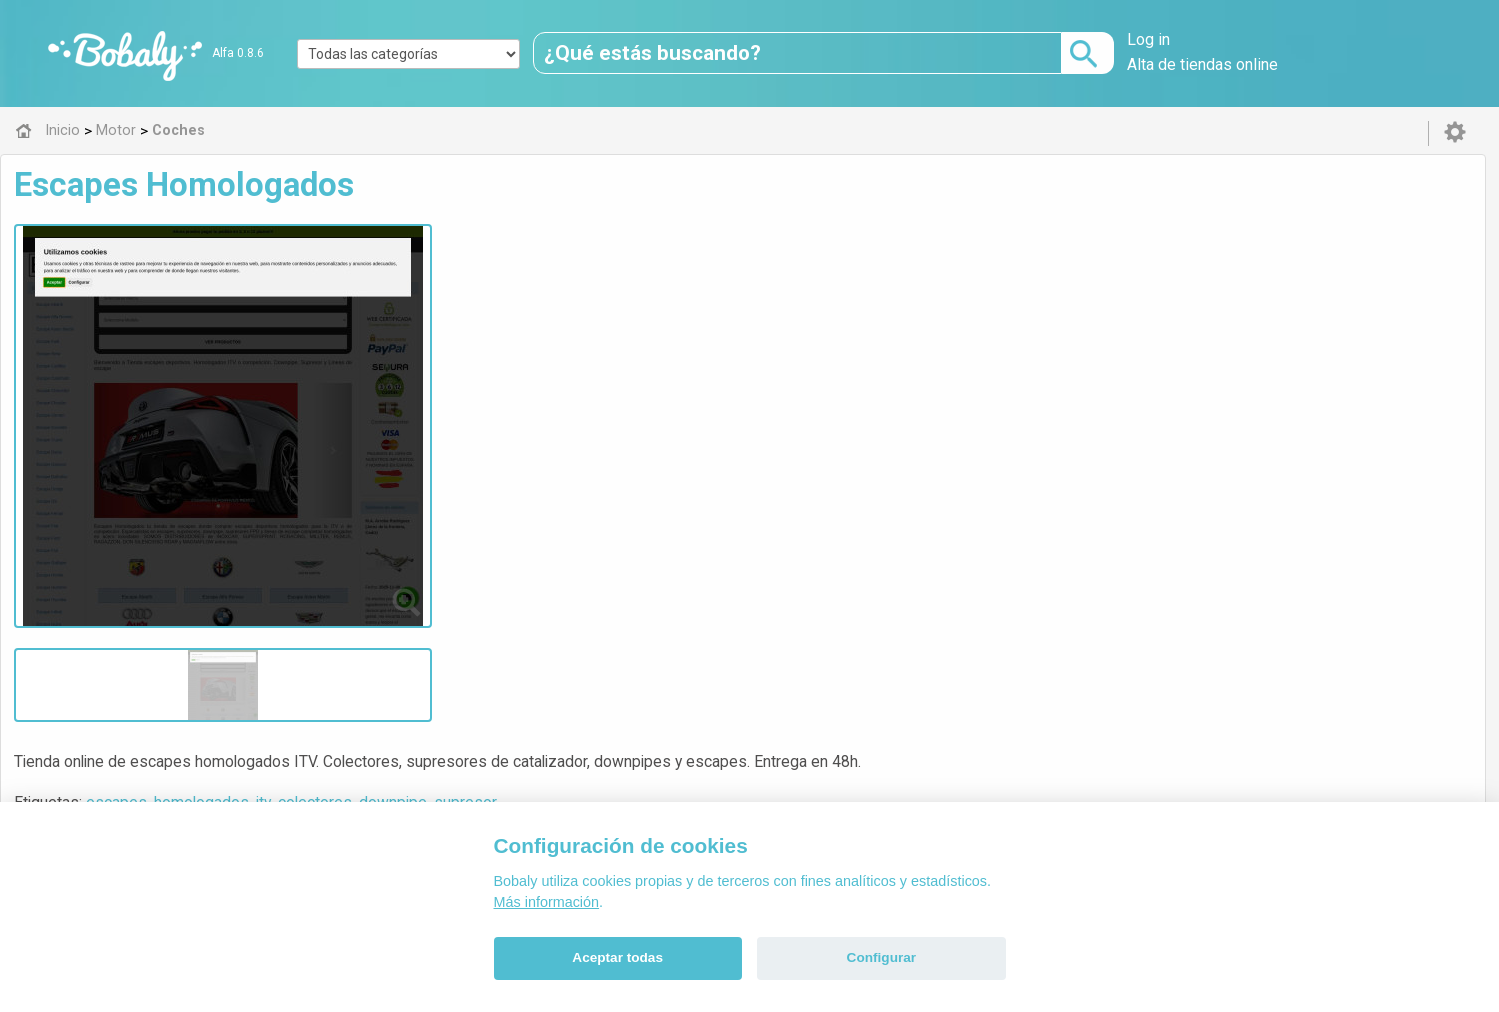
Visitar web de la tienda (499, 349)
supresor (836, 274)
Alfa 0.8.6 (238, 53)
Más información (547, 902)
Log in (1148, 39)
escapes (487, 274)
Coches (485, 446)
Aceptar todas (617, 957)
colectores (686, 274)
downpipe (764, 274)
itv (634, 274)
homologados (572, 274)
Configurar (881, 957)
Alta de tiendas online (1202, 64)
